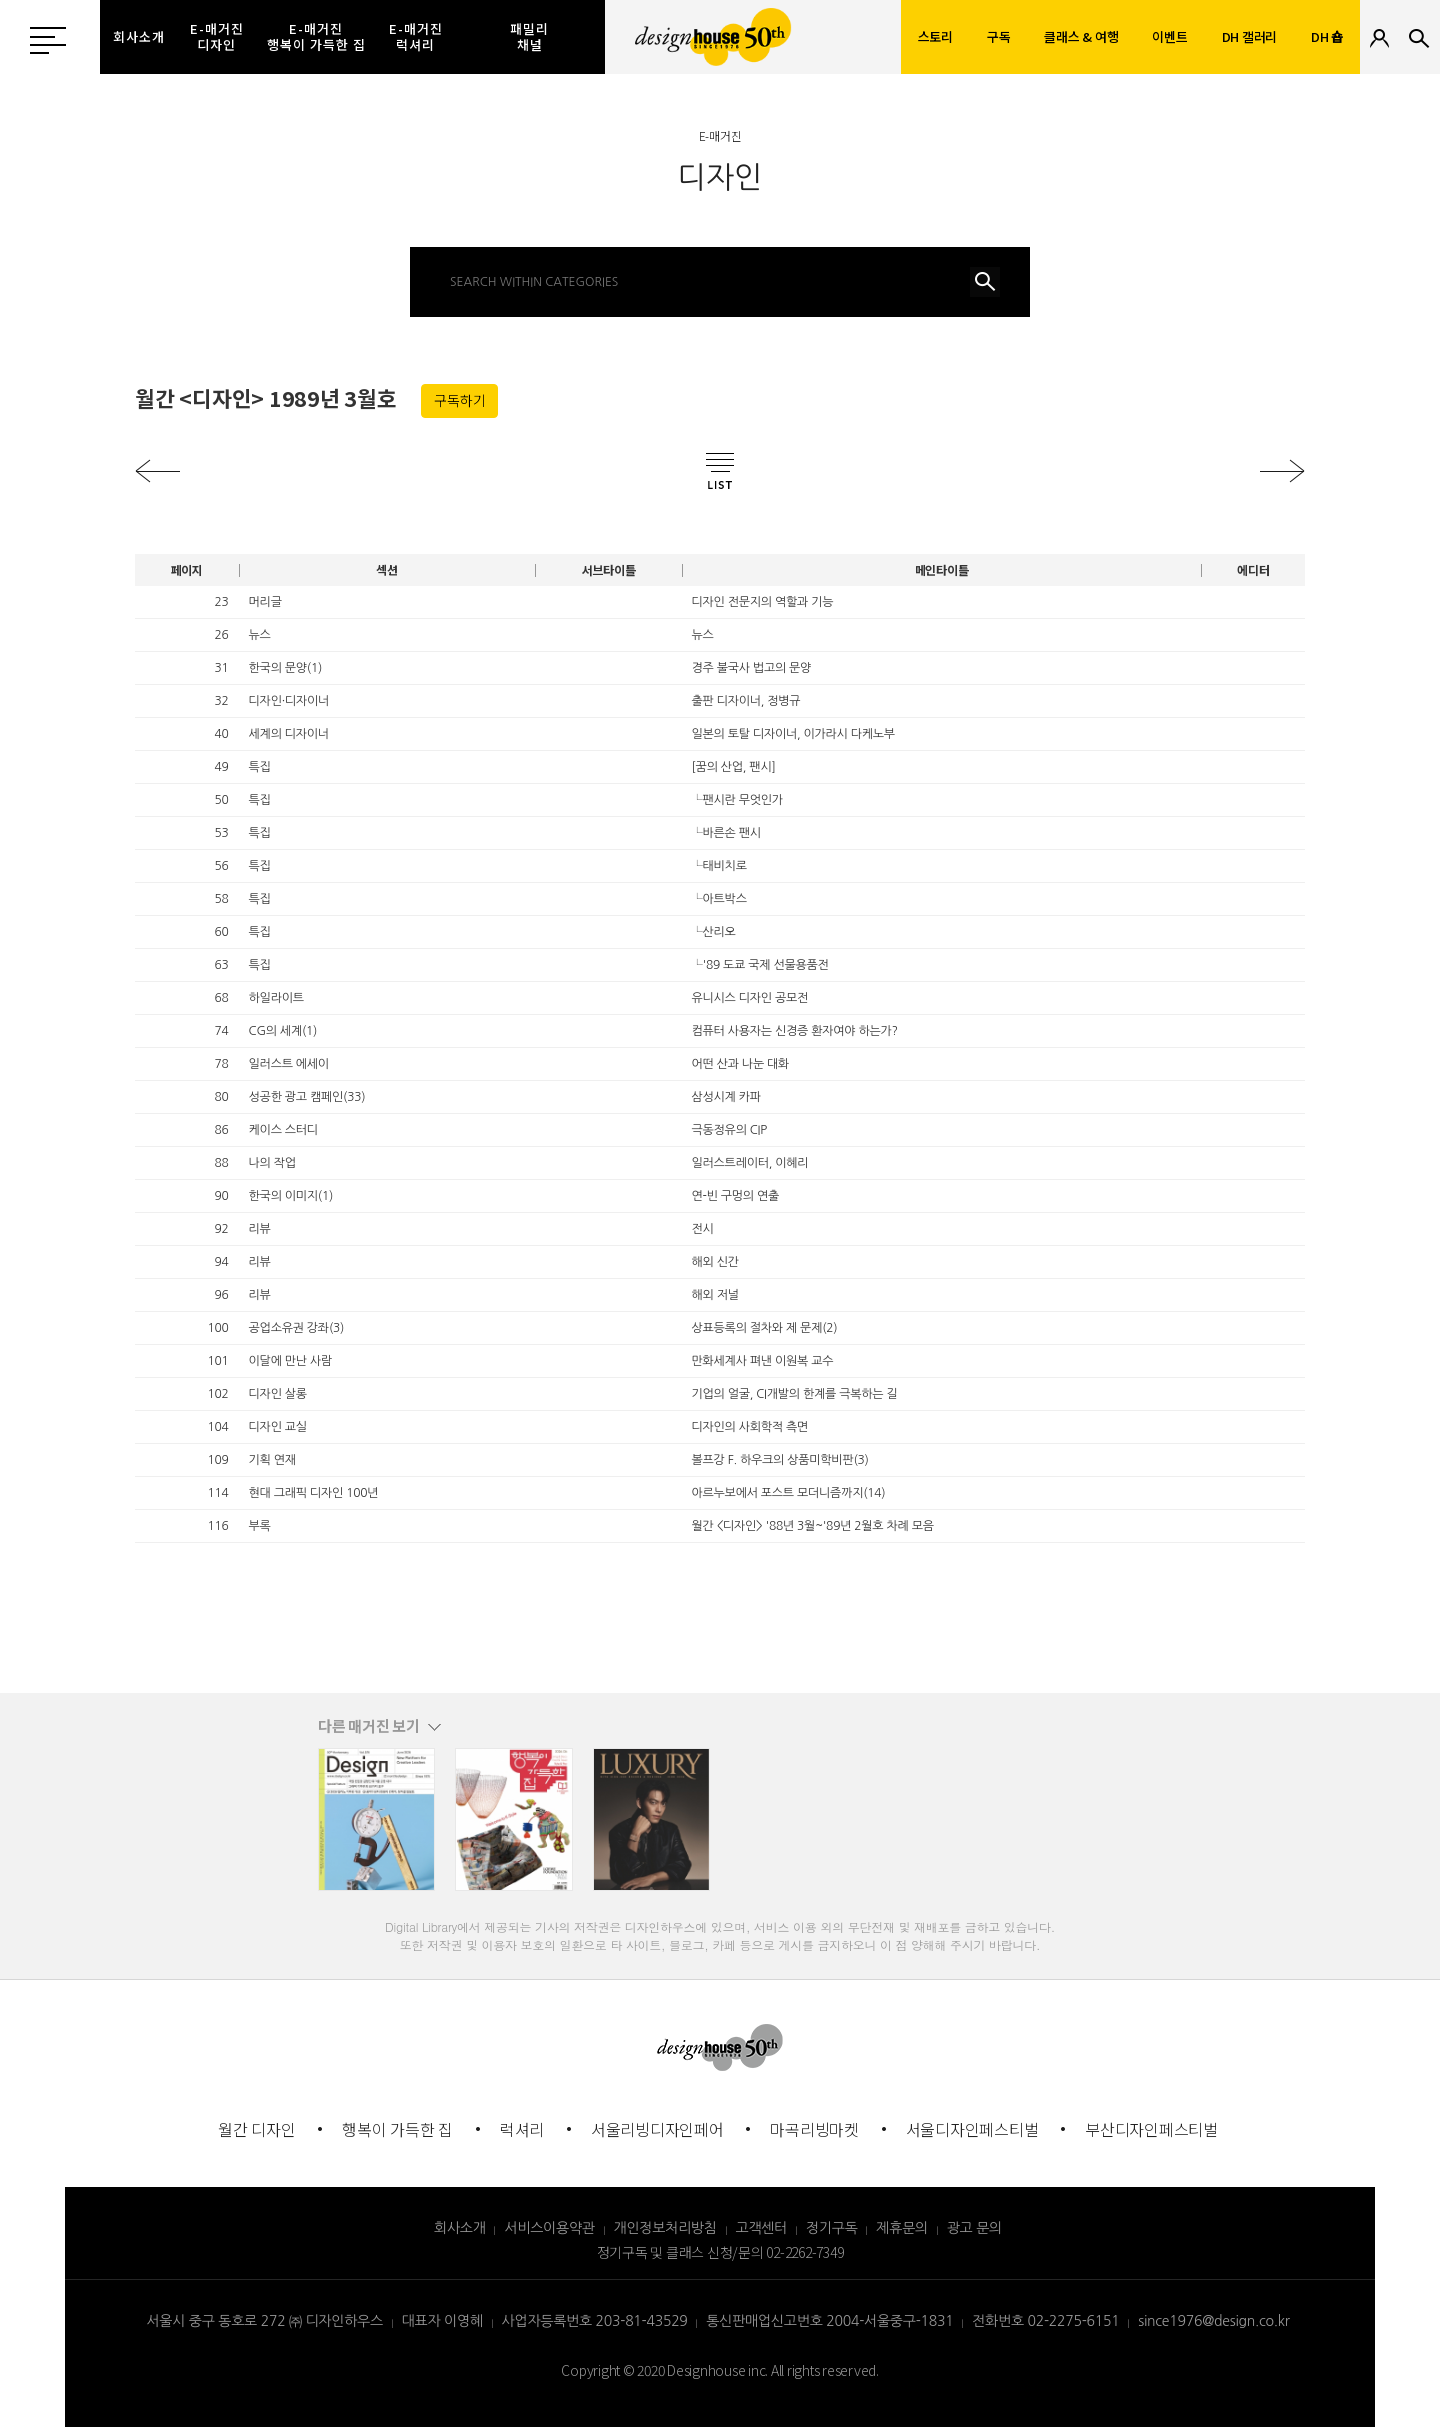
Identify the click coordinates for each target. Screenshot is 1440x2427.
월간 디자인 (257, 2129)
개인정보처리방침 (665, 2228)
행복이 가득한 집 (397, 2129)
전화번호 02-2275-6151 (1045, 2321)
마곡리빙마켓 (814, 2129)
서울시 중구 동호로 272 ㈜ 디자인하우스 (264, 2321)
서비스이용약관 (549, 2228)
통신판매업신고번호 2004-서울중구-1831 (829, 2321)
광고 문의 (974, 2228)
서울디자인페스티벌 (972, 2129)
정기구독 (832, 2228)
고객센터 (762, 2228)
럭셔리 (522, 2129)
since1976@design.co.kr (1213, 2321)
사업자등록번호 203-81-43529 (595, 2321)
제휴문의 (902, 2228)
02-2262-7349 (804, 2252)
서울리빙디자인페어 (657, 2129)
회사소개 (460, 2228)
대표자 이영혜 (442, 2321)
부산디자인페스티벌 (1151, 2129)
